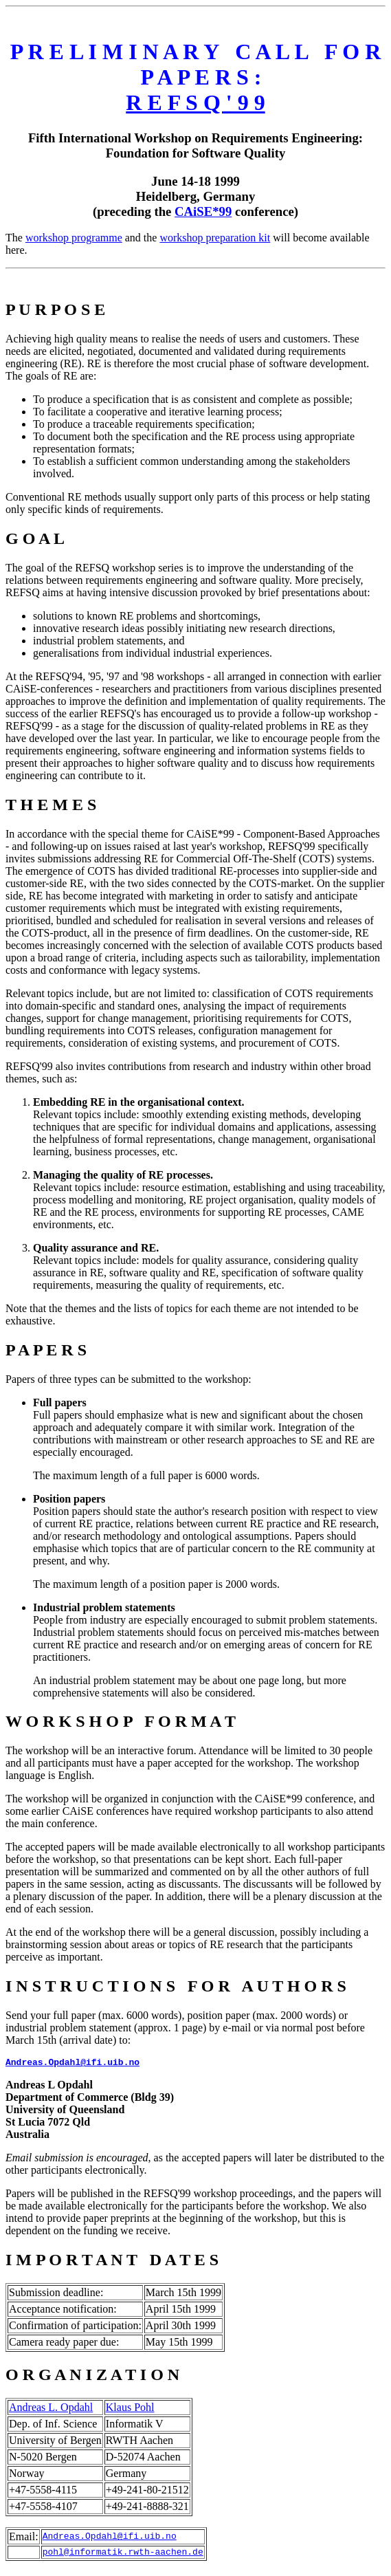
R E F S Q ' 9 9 (195, 102)
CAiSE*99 (203, 211)
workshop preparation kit (214, 237)
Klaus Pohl (130, 2409)
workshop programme (73, 237)
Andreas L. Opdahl (51, 2409)
